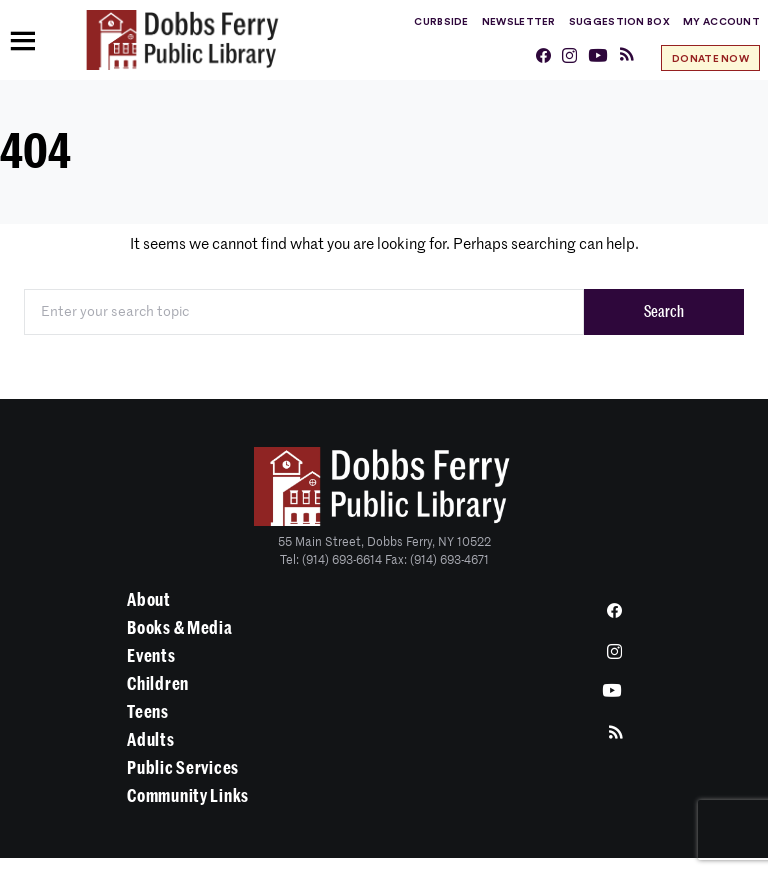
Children (158, 684)
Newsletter (519, 22)
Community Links (188, 796)
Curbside (441, 22)
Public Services (183, 768)
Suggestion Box (619, 22)
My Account (721, 22)
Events (151, 656)
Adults (150, 740)
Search (664, 312)
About (149, 600)
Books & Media (179, 628)
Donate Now (710, 59)
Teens (148, 712)
